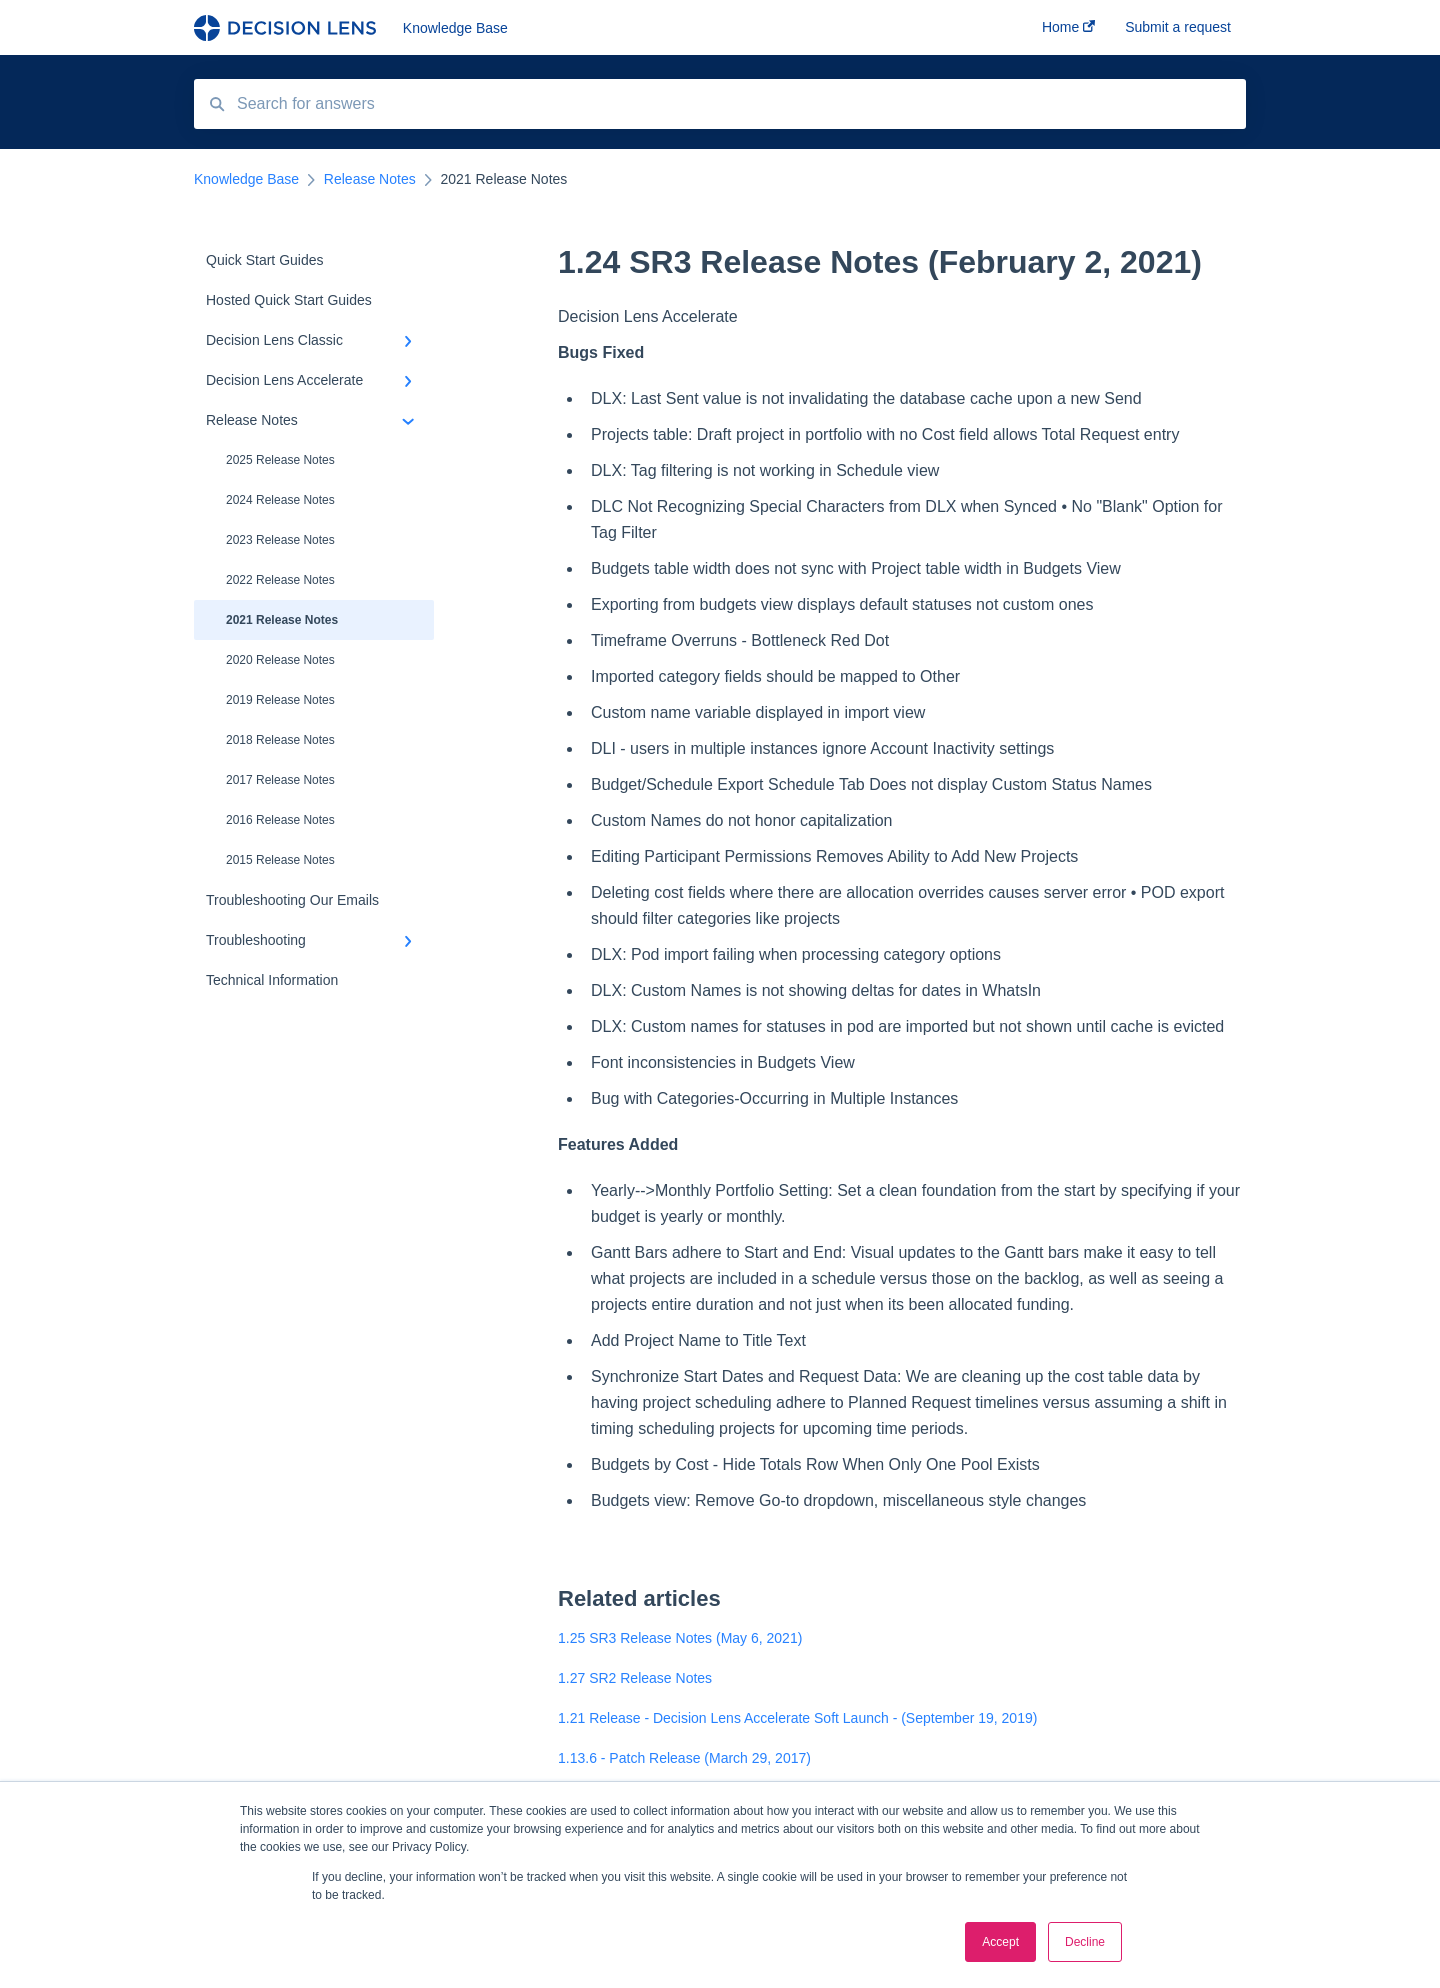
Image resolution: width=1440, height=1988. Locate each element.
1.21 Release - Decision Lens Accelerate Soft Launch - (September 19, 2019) (797, 1718)
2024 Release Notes (280, 500)
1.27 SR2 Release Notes (635, 1678)
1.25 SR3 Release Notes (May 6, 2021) (680, 1638)
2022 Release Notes (280, 580)
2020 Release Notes (280, 660)
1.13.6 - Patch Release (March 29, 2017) (684, 1758)
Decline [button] (1085, 1942)
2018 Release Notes (280, 740)
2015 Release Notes (280, 860)
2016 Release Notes (280, 820)
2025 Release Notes (280, 460)
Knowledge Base (455, 28)
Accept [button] (1000, 1942)
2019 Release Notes (280, 700)
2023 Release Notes (280, 540)
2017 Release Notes (280, 780)
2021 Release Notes (282, 620)
